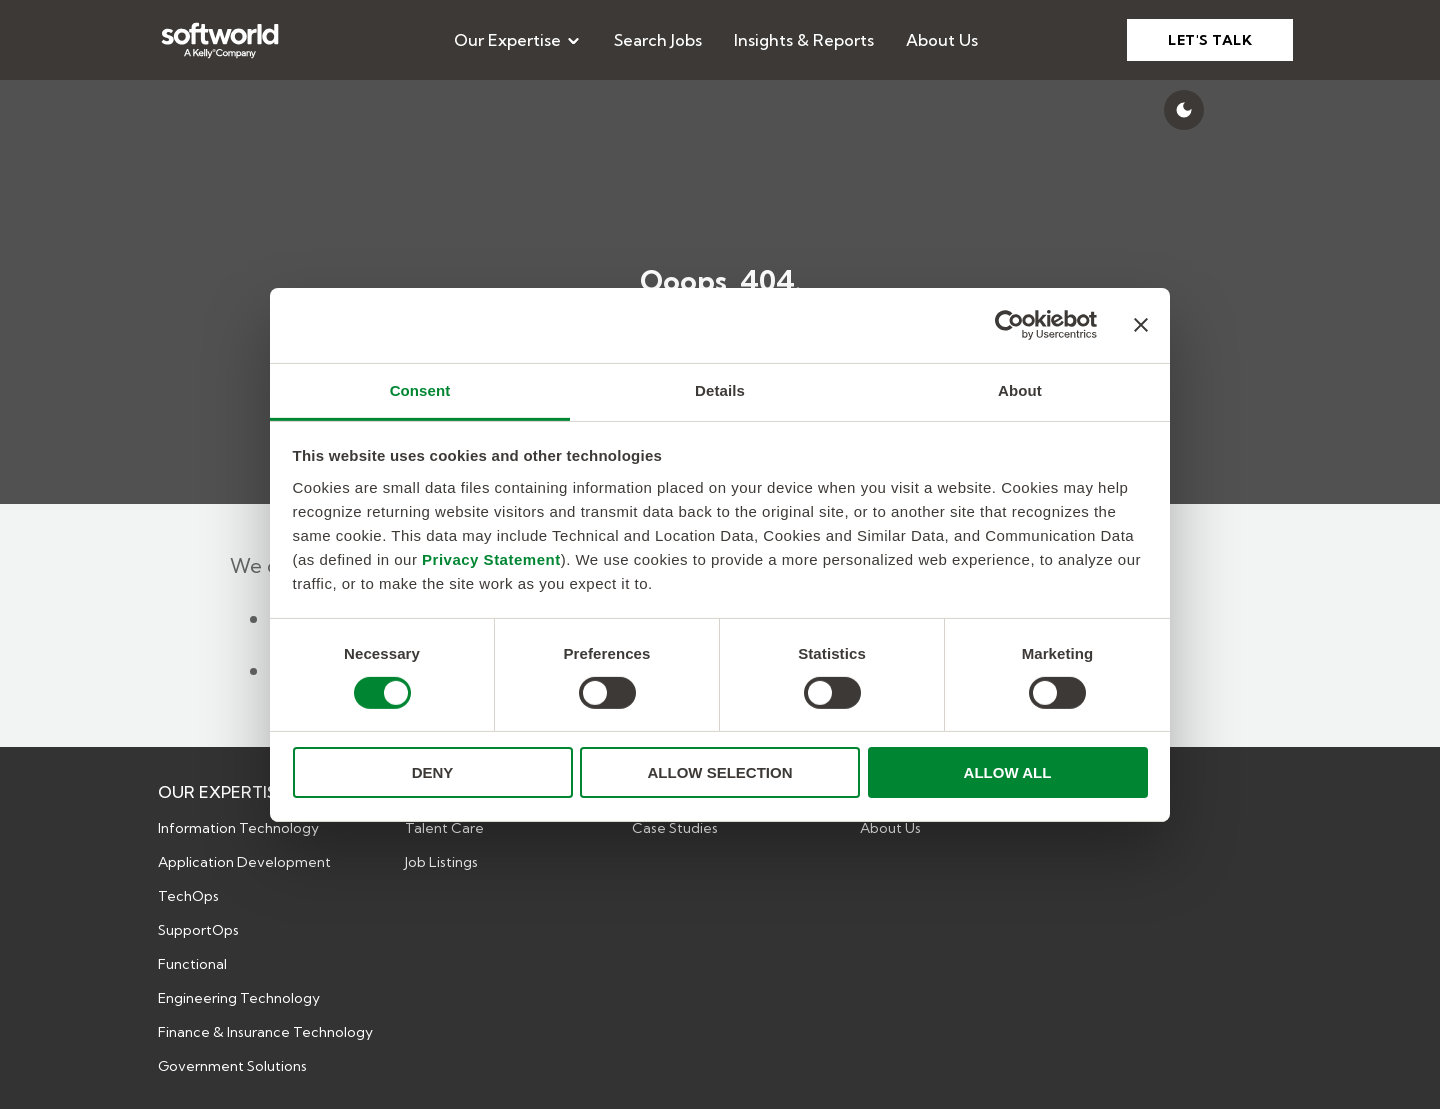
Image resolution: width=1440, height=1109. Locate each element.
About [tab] (1020, 389)
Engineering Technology (239, 998)
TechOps (188, 896)
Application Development (244, 862)
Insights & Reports (804, 40)
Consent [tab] (420, 389)
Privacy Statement (491, 558)
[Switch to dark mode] (1184, 110)
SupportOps (198, 930)
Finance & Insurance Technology (265, 1032)
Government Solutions (232, 1066)
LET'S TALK (1210, 40)
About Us (942, 40)
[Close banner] (1141, 325)
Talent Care (444, 828)
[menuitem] (518, 40)
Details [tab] (720, 389)
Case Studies (675, 828)
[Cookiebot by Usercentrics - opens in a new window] (1009, 325)
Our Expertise (518, 40)
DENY (433, 772)
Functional (192, 964)
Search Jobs (658, 40)
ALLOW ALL (1008, 772)
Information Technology (238, 828)
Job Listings (441, 862)
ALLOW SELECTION (720, 772)
